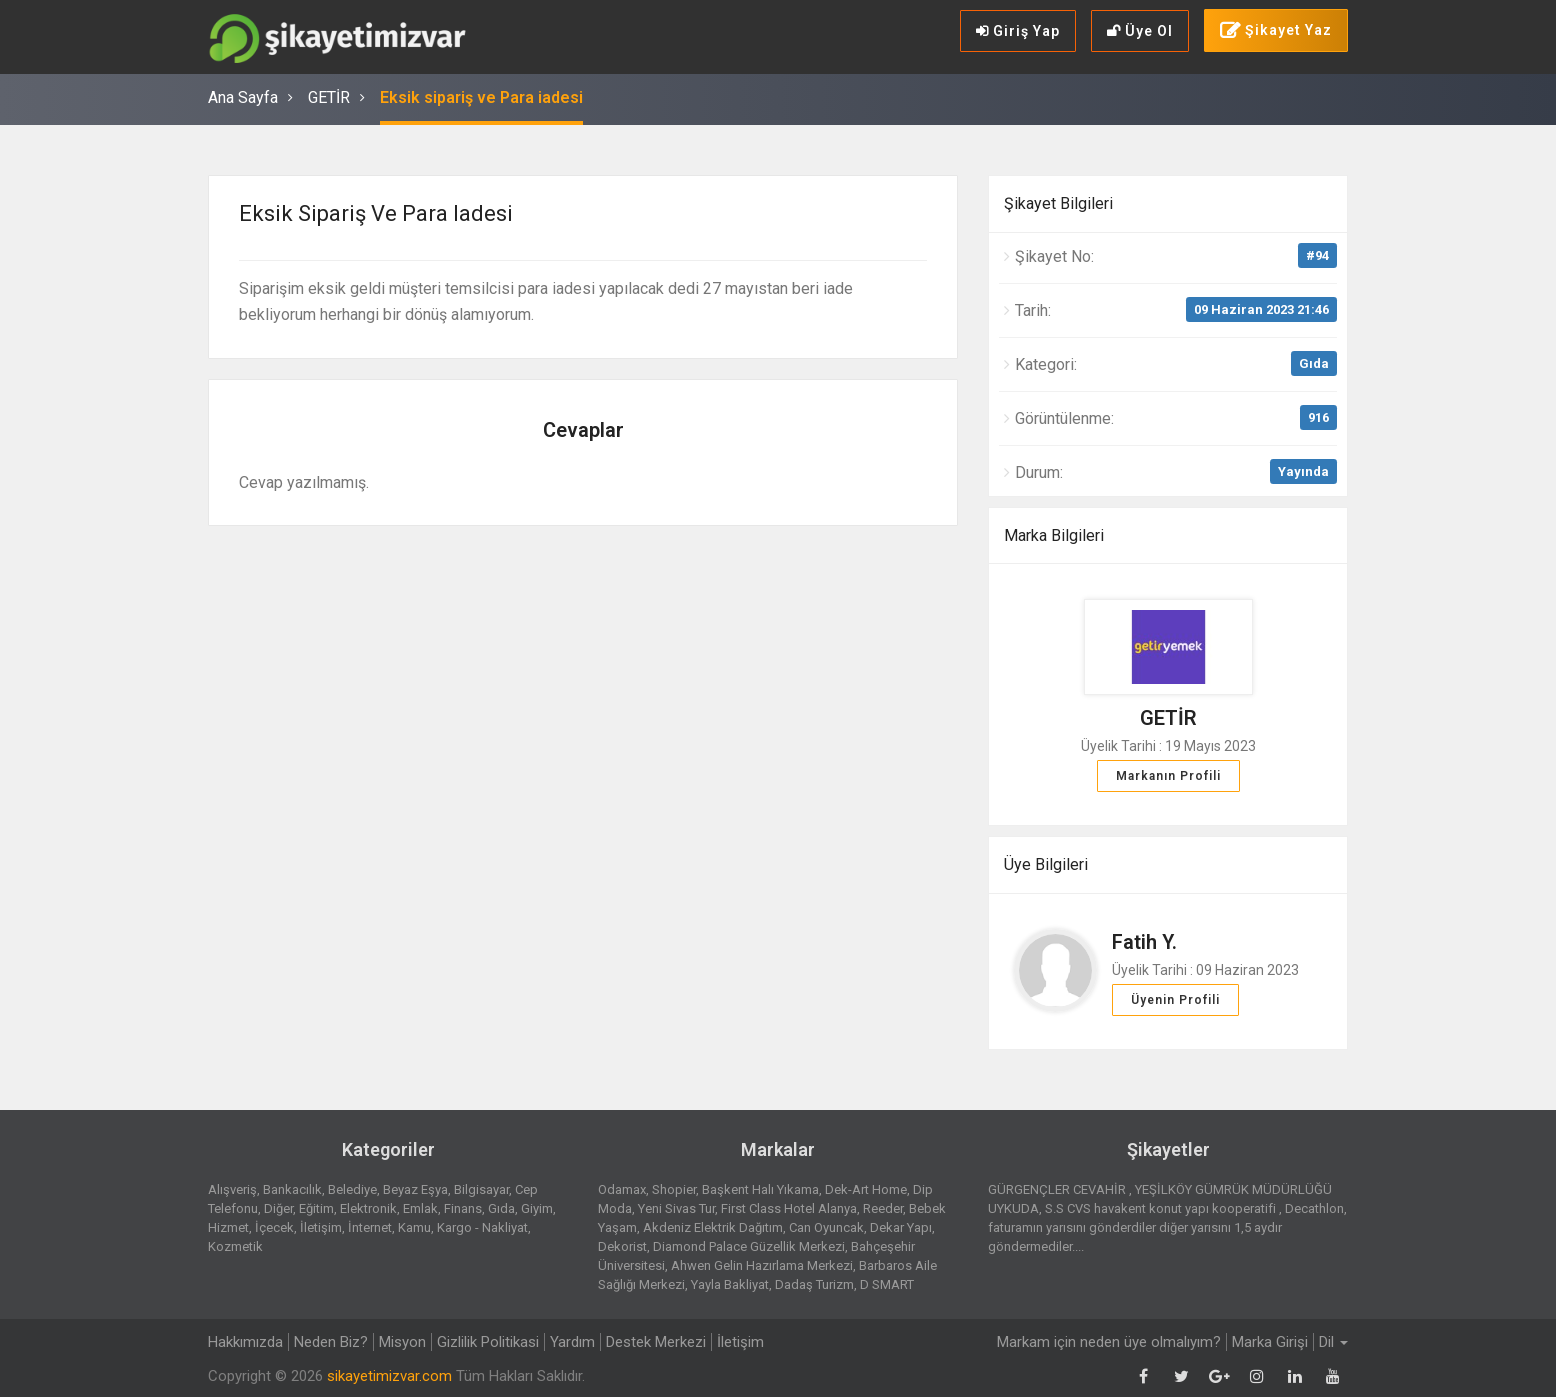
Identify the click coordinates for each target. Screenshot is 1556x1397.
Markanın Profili (1168, 776)
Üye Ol (1140, 31)
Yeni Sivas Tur (676, 1208)
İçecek (274, 1227)
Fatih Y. (1144, 942)
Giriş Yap (1018, 31)
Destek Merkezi (656, 1342)
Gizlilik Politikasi (488, 1342)
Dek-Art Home (866, 1189)
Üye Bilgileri (1046, 864)
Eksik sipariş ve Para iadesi (481, 97)
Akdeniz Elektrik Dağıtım (713, 1227)
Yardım (572, 1342)
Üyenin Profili (1175, 1000)
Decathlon (1314, 1208)
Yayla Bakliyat (730, 1284)
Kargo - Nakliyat (482, 1227)
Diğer (278, 1208)
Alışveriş (232, 1189)
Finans (463, 1208)
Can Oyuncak (826, 1227)
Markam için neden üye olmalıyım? (1109, 1342)
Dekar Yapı (901, 1227)
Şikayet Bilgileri (1058, 203)
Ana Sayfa (243, 97)
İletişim (321, 1227)
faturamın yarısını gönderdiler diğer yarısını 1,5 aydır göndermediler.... (1135, 1237)
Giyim (537, 1208)
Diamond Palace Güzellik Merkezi (749, 1246)
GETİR (329, 97)
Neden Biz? (331, 1342)
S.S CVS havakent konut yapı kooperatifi (1162, 1208)
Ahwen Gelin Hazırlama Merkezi (762, 1265)
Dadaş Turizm (814, 1284)
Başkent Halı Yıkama (760, 1189)
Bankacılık (292, 1189)
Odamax (622, 1189)
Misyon (402, 1342)
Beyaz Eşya (415, 1189)
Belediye (352, 1189)
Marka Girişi (1270, 1342)
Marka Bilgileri (1054, 535)
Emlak (420, 1208)
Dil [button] (1333, 1342)
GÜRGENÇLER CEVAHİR (1058, 1189)
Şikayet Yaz (1276, 31)
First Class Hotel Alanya (789, 1208)
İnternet (370, 1227)
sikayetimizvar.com (389, 1376)
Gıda (1314, 363)
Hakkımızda (245, 1342)
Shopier (674, 1189)
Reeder (883, 1208)
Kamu (414, 1227)
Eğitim (316, 1208)
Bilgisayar (481, 1189)
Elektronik (368, 1208)
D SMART (887, 1284)
